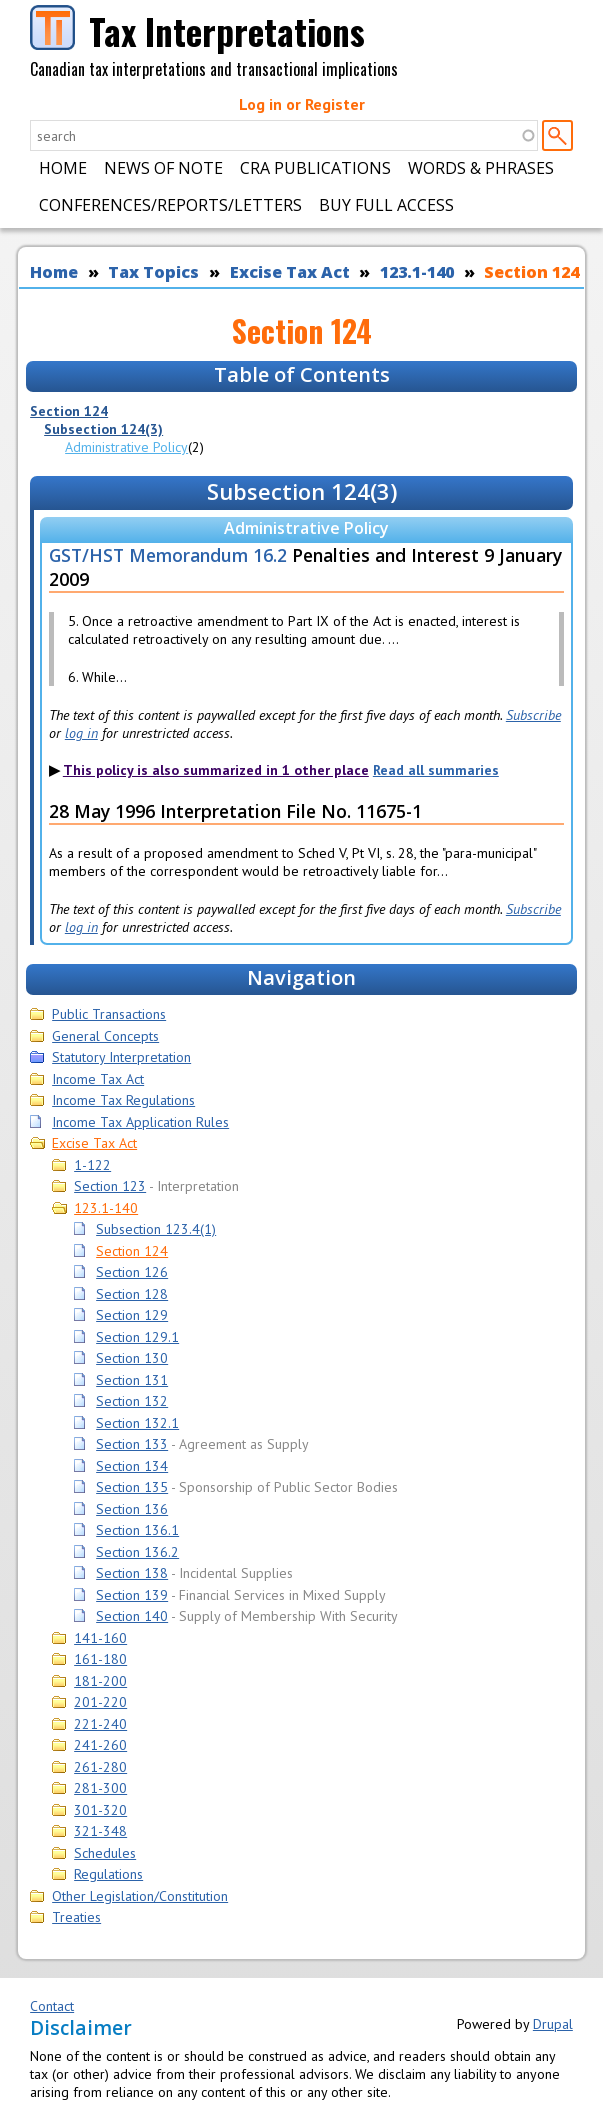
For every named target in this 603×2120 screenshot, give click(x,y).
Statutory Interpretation (121, 1057)
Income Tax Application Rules (140, 1122)
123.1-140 (417, 272)
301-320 (100, 1810)
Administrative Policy (126, 447)
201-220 (100, 1702)
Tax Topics (153, 272)
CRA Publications (315, 168)
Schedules (105, 1853)
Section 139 (132, 1595)
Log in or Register (302, 104)
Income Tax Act (98, 1079)
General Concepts (105, 1036)
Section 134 (132, 1466)
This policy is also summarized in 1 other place (216, 770)
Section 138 (132, 1573)
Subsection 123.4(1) (156, 1229)
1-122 (92, 1165)
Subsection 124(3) (103, 429)
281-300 (100, 1788)
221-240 (100, 1724)
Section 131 (132, 1380)
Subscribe (533, 715)
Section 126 (132, 1272)
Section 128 (132, 1294)
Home (63, 168)
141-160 (100, 1638)
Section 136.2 (137, 1552)
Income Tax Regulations (123, 1100)
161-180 (100, 1659)
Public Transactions (109, 1014)
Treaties (76, 1917)
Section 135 (132, 1487)
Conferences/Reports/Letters (170, 205)
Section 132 (132, 1401)
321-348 (100, 1831)
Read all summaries (436, 770)
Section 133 (132, 1444)
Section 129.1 (137, 1337)
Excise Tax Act (290, 272)
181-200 (100, 1681)
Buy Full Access (386, 205)
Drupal (553, 2024)
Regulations (108, 1874)
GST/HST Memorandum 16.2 (168, 555)
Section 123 (110, 1186)
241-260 (100, 1745)
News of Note (163, 168)
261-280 (100, 1767)
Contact (52, 2006)
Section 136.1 (137, 1530)
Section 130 (132, 1358)
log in (81, 733)
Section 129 (132, 1315)
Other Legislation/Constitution (140, 1896)
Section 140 (132, 1616)
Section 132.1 (137, 1423)
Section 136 (132, 1509)
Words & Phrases (481, 168)
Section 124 (531, 272)
